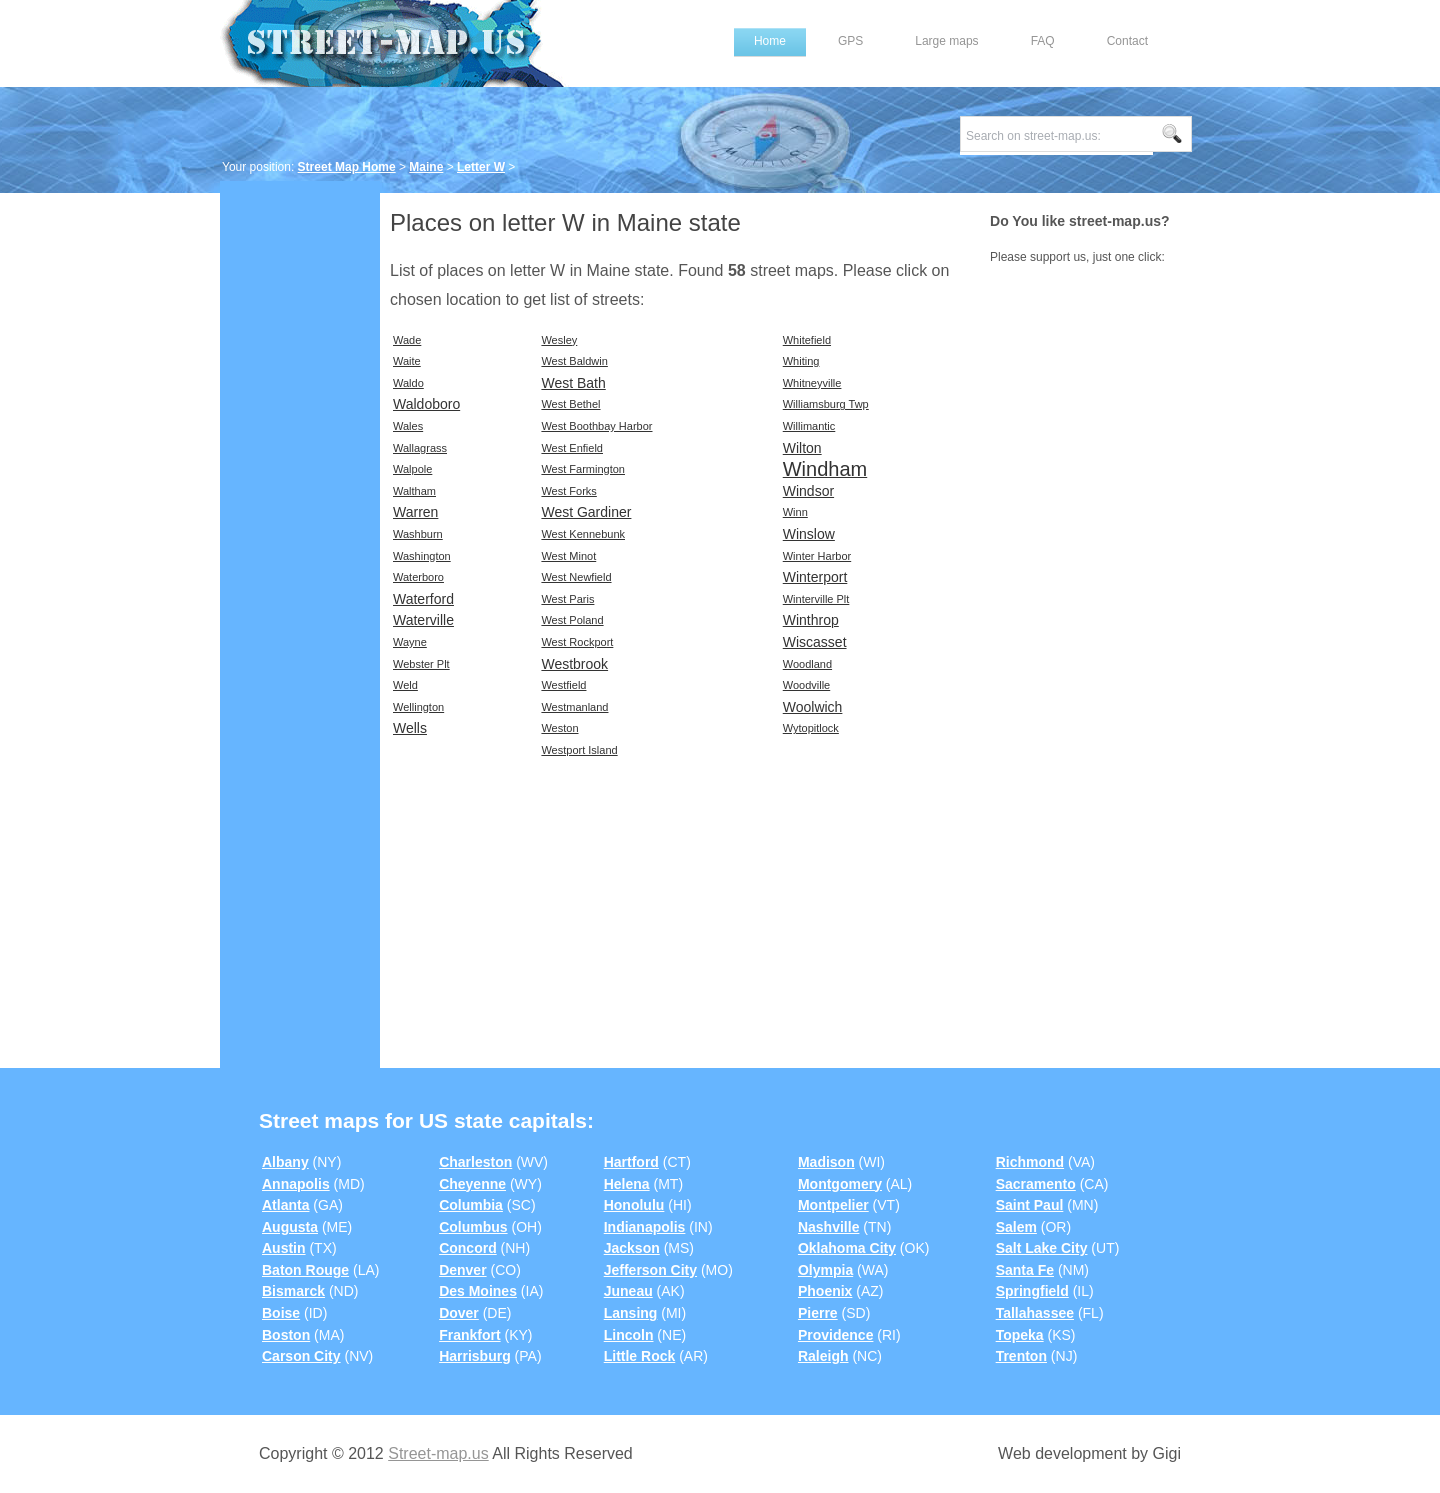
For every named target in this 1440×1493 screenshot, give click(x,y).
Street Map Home (347, 167)
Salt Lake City (1042, 1248)
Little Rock (640, 1356)
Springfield (1032, 1291)
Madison (826, 1162)
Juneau (628, 1291)
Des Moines (478, 1291)
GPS (850, 41)
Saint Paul (1030, 1205)
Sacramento (1036, 1184)
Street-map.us (438, 1453)
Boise (281, 1313)
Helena (627, 1184)
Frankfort (469, 1335)
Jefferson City (650, 1270)
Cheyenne (472, 1184)
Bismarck (293, 1291)
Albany (285, 1162)
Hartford (631, 1162)
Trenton (1021, 1356)
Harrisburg (475, 1356)
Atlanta (285, 1205)
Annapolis (296, 1184)
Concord (468, 1248)
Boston (286, 1335)
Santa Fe (1025, 1270)
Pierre (818, 1313)
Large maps (946, 41)
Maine (426, 167)
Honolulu (634, 1205)
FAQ (1043, 41)
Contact (1127, 41)
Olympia (825, 1270)
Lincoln (629, 1335)
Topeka (1020, 1335)
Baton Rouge (305, 1270)
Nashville (828, 1227)
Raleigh (823, 1356)
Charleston (475, 1162)
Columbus (473, 1227)
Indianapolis (645, 1227)
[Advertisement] (300, 497)
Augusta (290, 1227)
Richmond (1030, 1162)
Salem (1016, 1227)
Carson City (301, 1356)
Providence (835, 1335)
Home (770, 41)
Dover (459, 1313)
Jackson (632, 1248)
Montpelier (833, 1205)
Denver (462, 1270)
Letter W (481, 167)
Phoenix (825, 1291)
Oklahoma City (847, 1248)
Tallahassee (1035, 1313)
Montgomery (840, 1184)
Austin (284, 1248)
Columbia (471, 1205)
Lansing (631, 1313)
